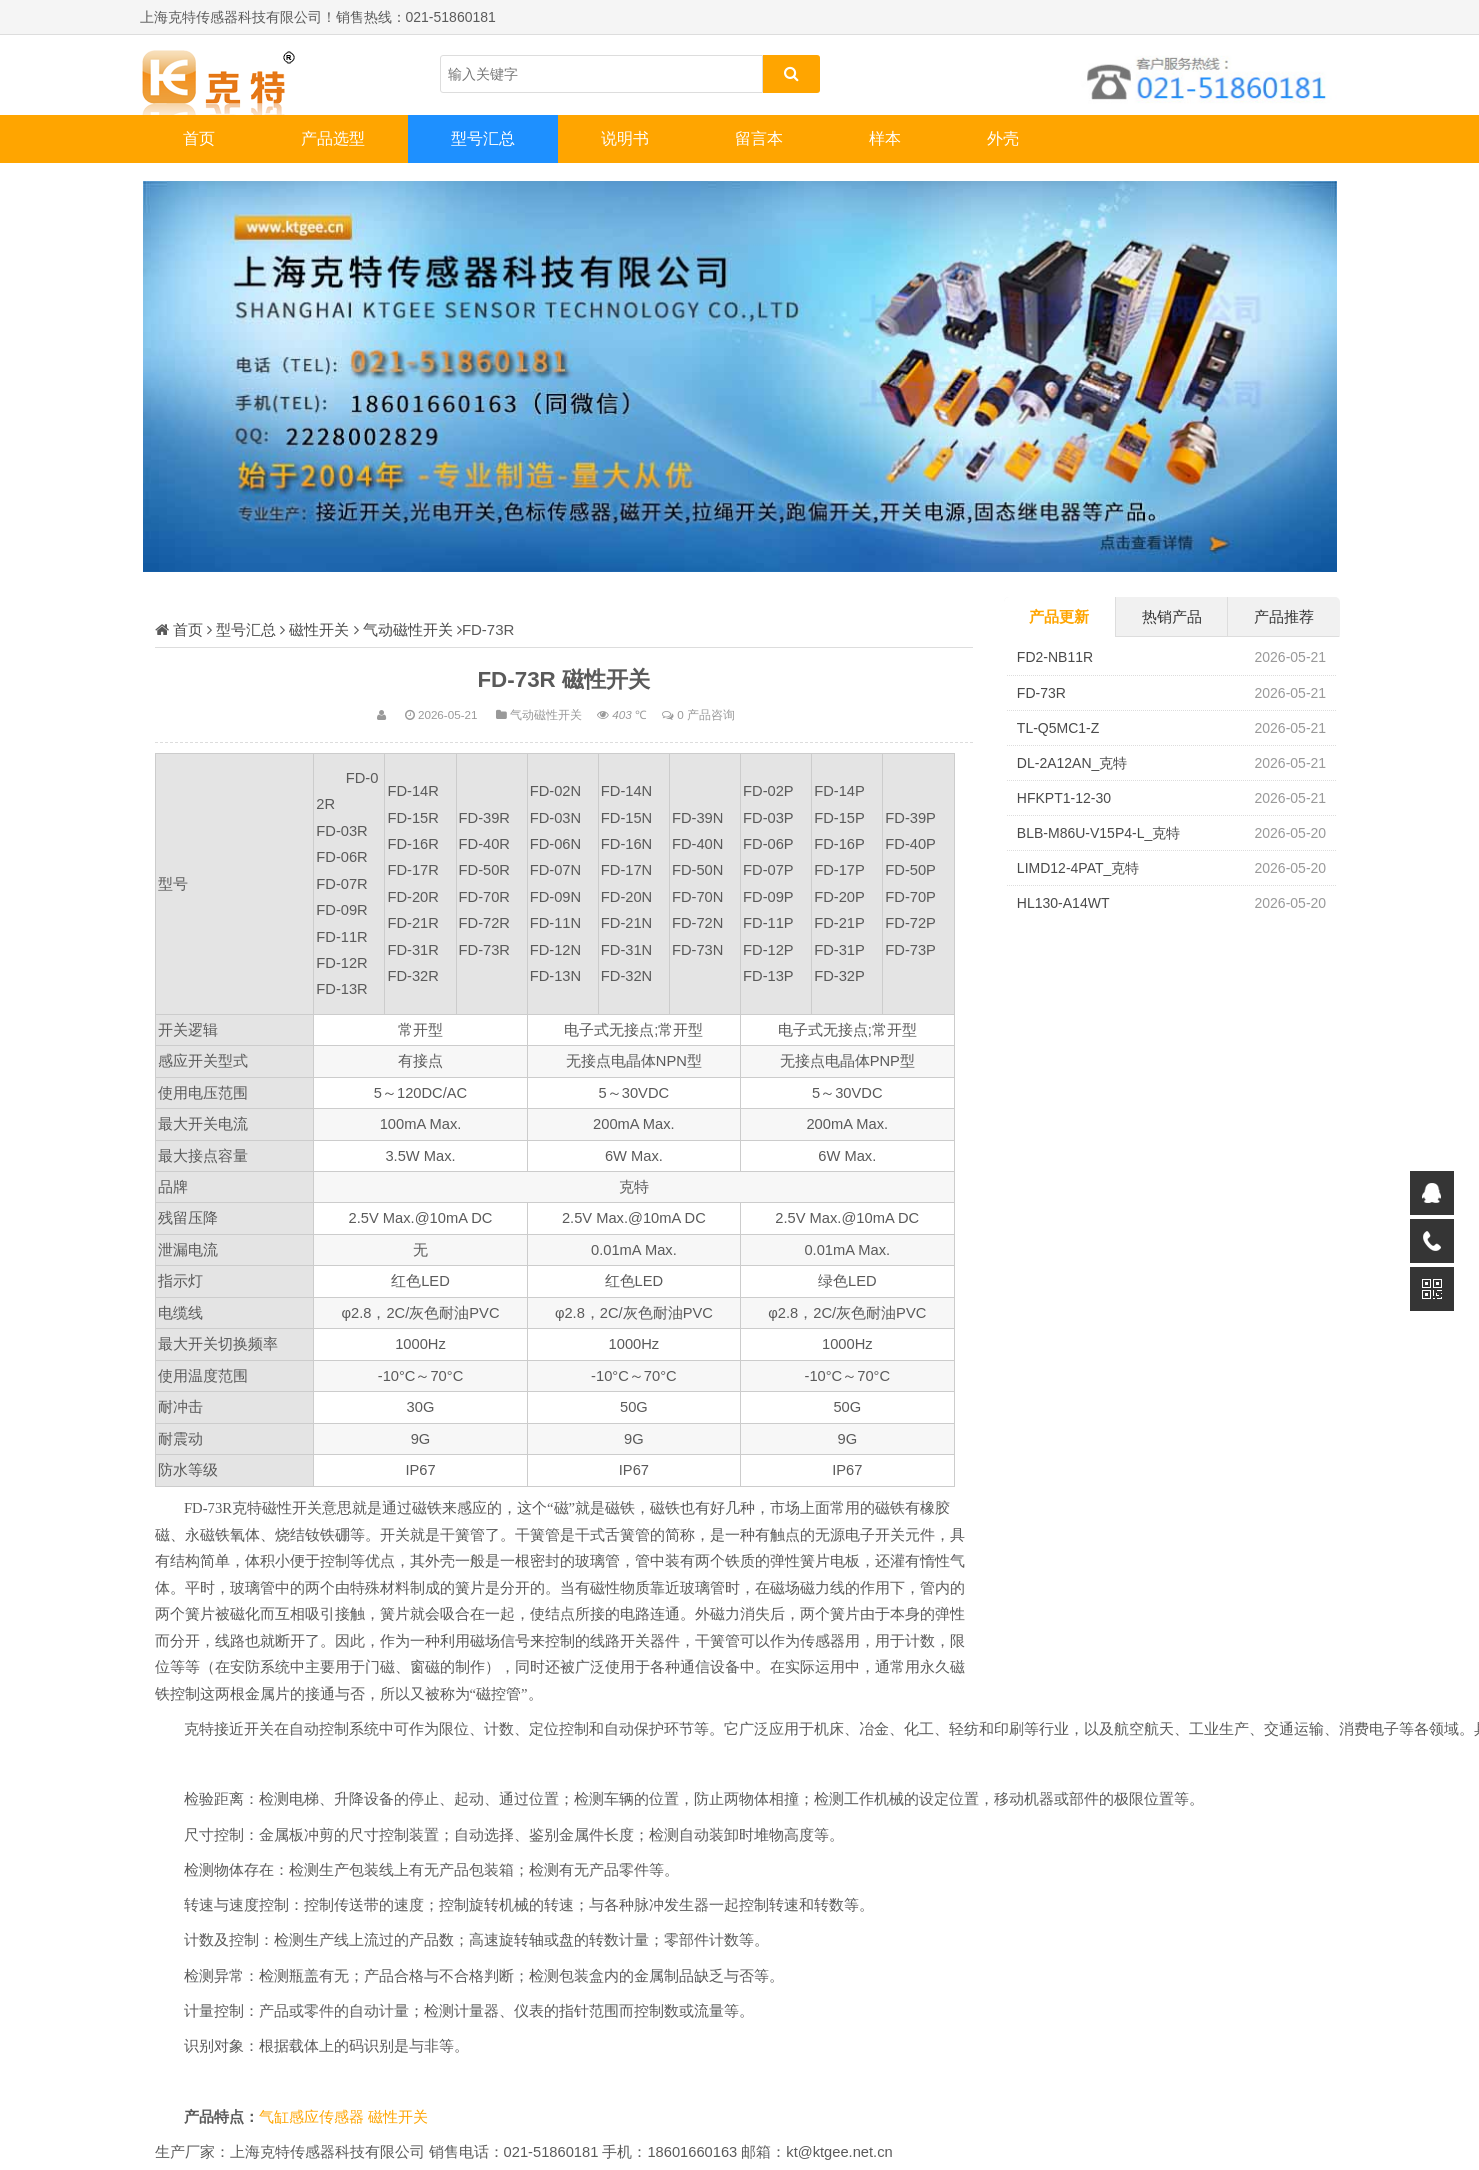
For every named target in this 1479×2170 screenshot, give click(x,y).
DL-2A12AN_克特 (1072, 763)
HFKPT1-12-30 (1064, 798)
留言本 (759, 138)
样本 (885, 138)
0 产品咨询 (706, 714)
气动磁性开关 (408, 629)
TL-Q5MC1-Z (1058, 728)
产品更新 (1059, 616)
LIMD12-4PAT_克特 (1078, 868)
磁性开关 (319, 629)
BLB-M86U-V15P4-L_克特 (1098, 833)
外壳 (1003, 138)
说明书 (625, 138)
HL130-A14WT (1063, 903)
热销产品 (1172, 616)
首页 (199, 138)
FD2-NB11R (1055, 657)
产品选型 (333, 138)
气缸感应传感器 (313, 2117)
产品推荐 (1284, 616)
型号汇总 (483, 138)
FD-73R (1041, 693)
